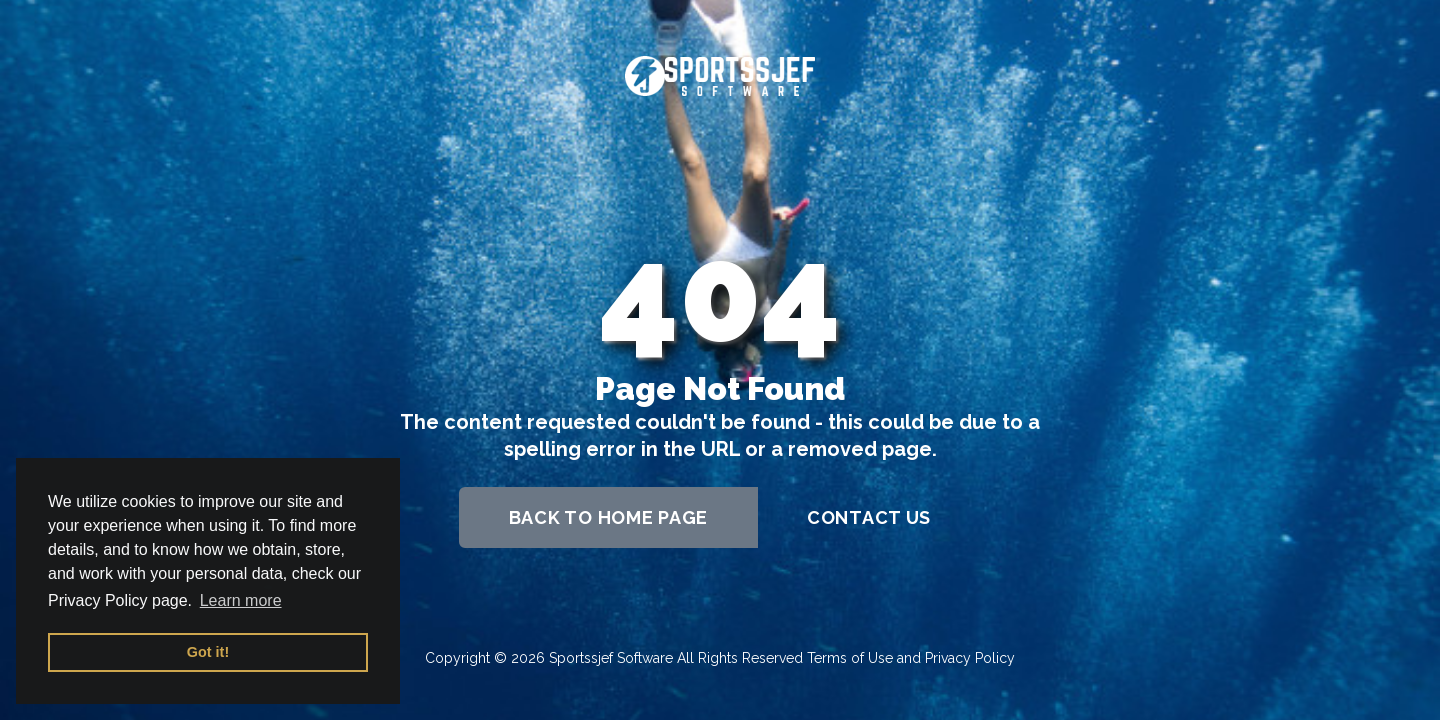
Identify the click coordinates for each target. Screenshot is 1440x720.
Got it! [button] (208, 652)
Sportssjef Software (611, 658)
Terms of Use (850, 658)
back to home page (608, 517)
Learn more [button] (241, 600)
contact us (869, 517)
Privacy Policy (970, 658)
